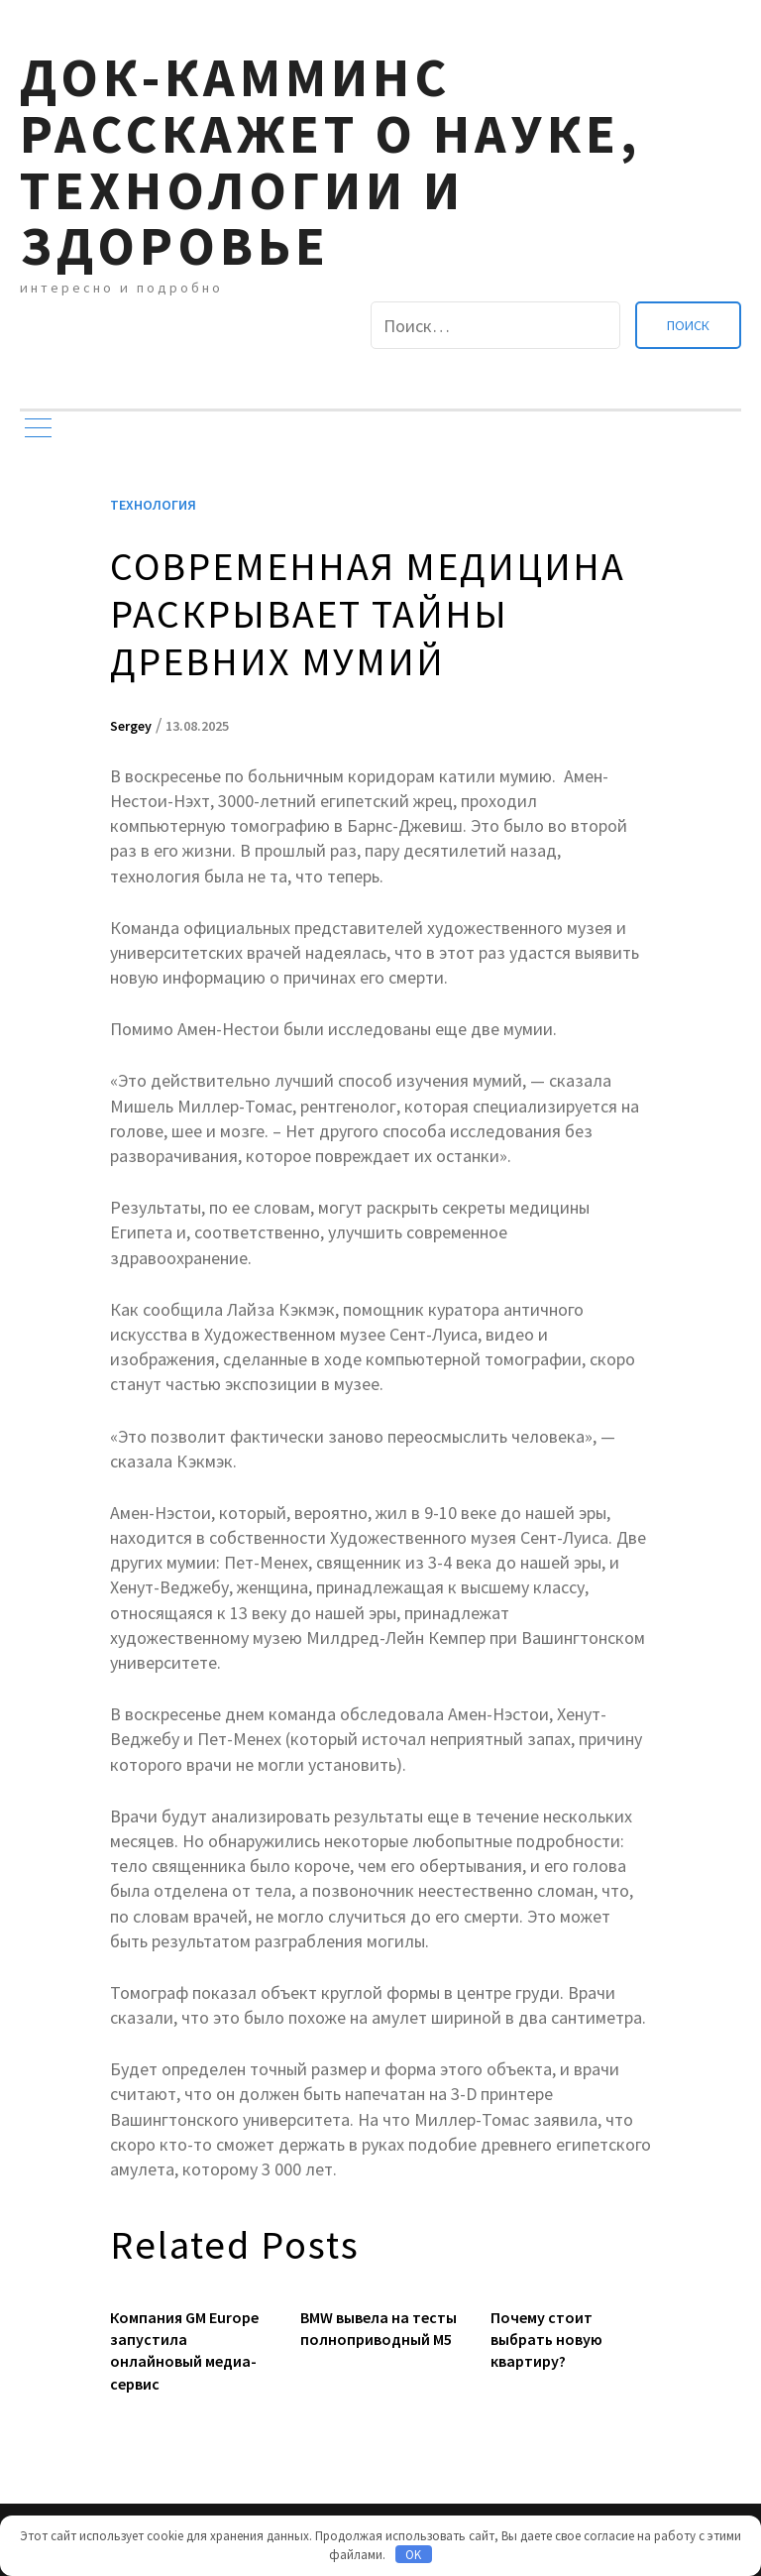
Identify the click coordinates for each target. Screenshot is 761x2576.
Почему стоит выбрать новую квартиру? (546, 2339)
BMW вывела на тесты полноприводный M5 (378, 2328)
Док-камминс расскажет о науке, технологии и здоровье (330, 161)
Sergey (131, 726)
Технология (153, 505)
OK (413, 2554)
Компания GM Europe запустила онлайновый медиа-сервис (184, 2350)
